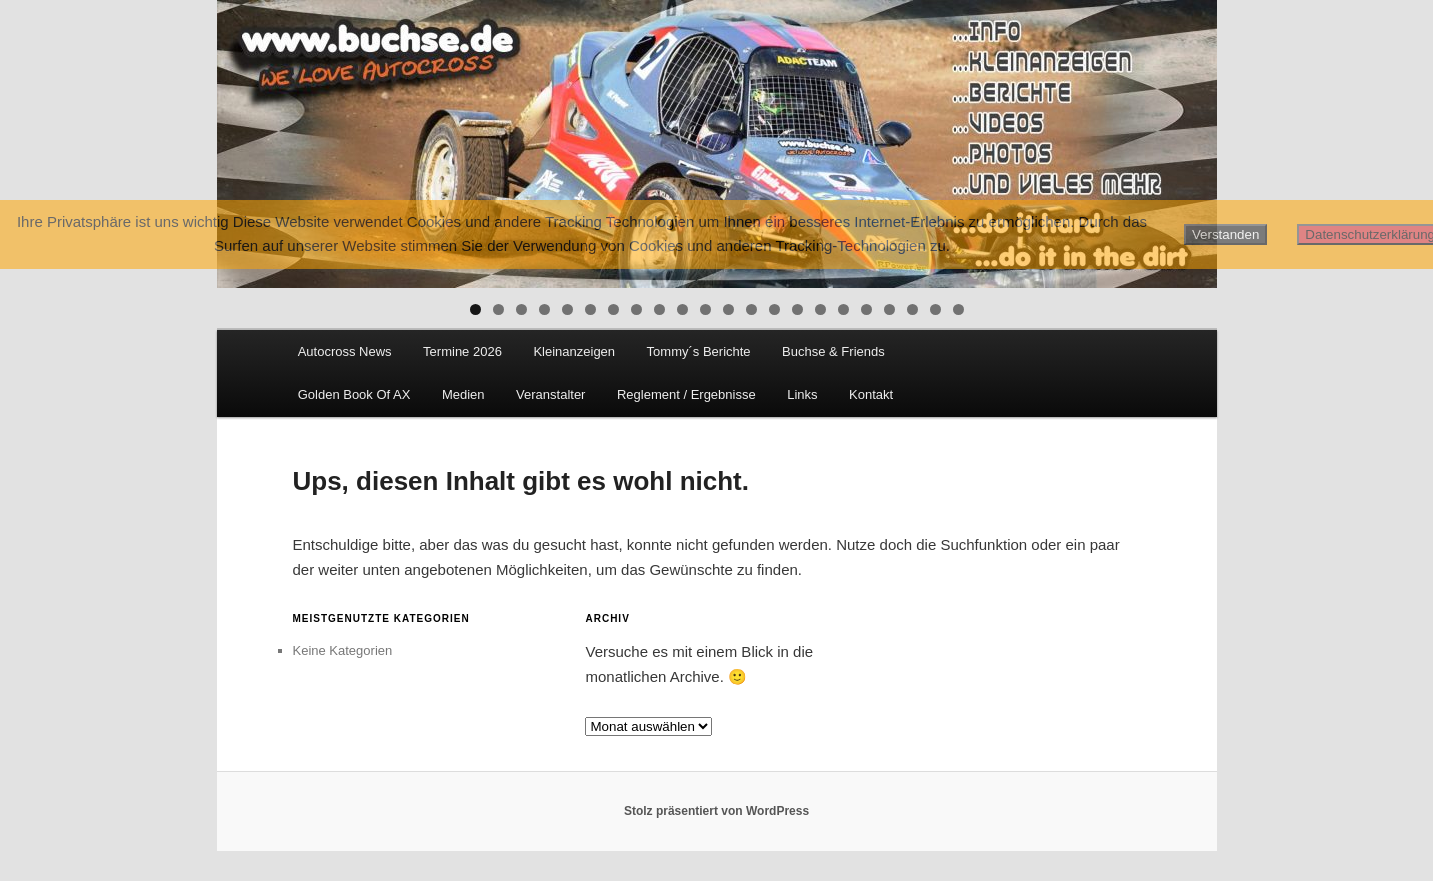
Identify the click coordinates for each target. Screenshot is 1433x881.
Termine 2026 (462, 351)
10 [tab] (682, 309)
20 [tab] (912, 309)
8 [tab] (636, 309)
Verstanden (1225, 234)
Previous (242, 139)
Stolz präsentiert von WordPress (716, 811)
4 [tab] (544, 309)
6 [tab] (590, 309)
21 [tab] (935, 309)
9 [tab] (659, 309)
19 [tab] (889, 309)
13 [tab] (751, 309)
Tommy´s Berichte (699, 351)
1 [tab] (475, 309)
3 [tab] (521, 309)
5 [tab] (567, 309)
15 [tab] (797, 309)
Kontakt (871, 394)
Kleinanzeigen (574, 351)
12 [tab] (728, 309)
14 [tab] (774, 309)
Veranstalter (550, 394)
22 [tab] (958, 309)
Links (802, 394)
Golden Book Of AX (354, 394)
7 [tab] (613, 309)
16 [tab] (820, 309)
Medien (463, 394)
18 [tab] (866, 309)
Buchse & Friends (833, 351)
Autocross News (345, 351)
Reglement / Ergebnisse (686, 394)
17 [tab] (843, 309)
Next (1192, 139)
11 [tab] (705, 309)
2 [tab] (498, 309)
